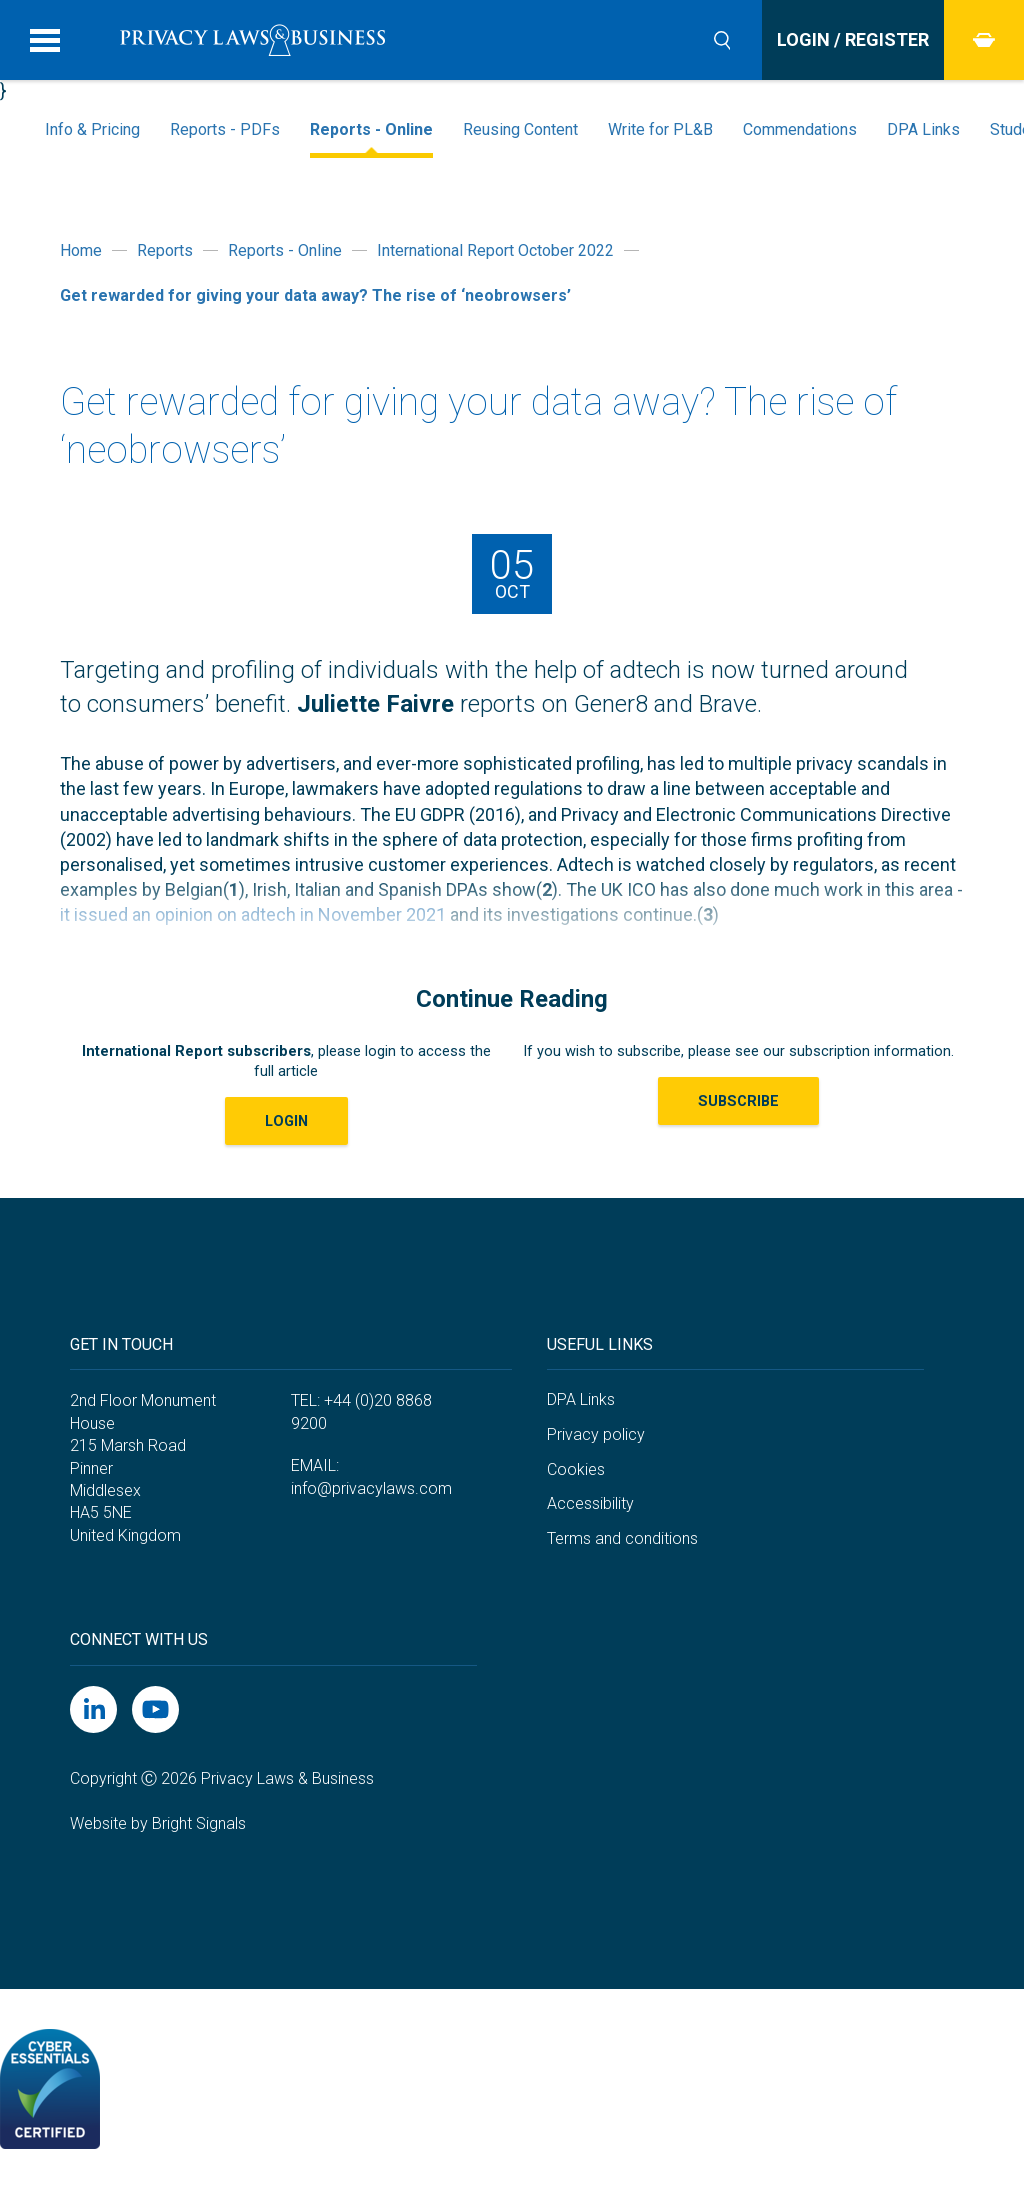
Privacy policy (596, 1434)
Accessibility (590, 1503)
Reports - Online (371, 129)
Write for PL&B (660, 129)
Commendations (800, 129)
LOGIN (286, 1121)
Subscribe (738, 1101)
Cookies (576, 1469)
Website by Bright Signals (158, 1823)
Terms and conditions (622, 1538)
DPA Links (923, 129)
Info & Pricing (92, 129)
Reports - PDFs (225, 129)
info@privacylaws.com (371, 1488)
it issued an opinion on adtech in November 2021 (253, 914)
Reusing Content (520, 129)
